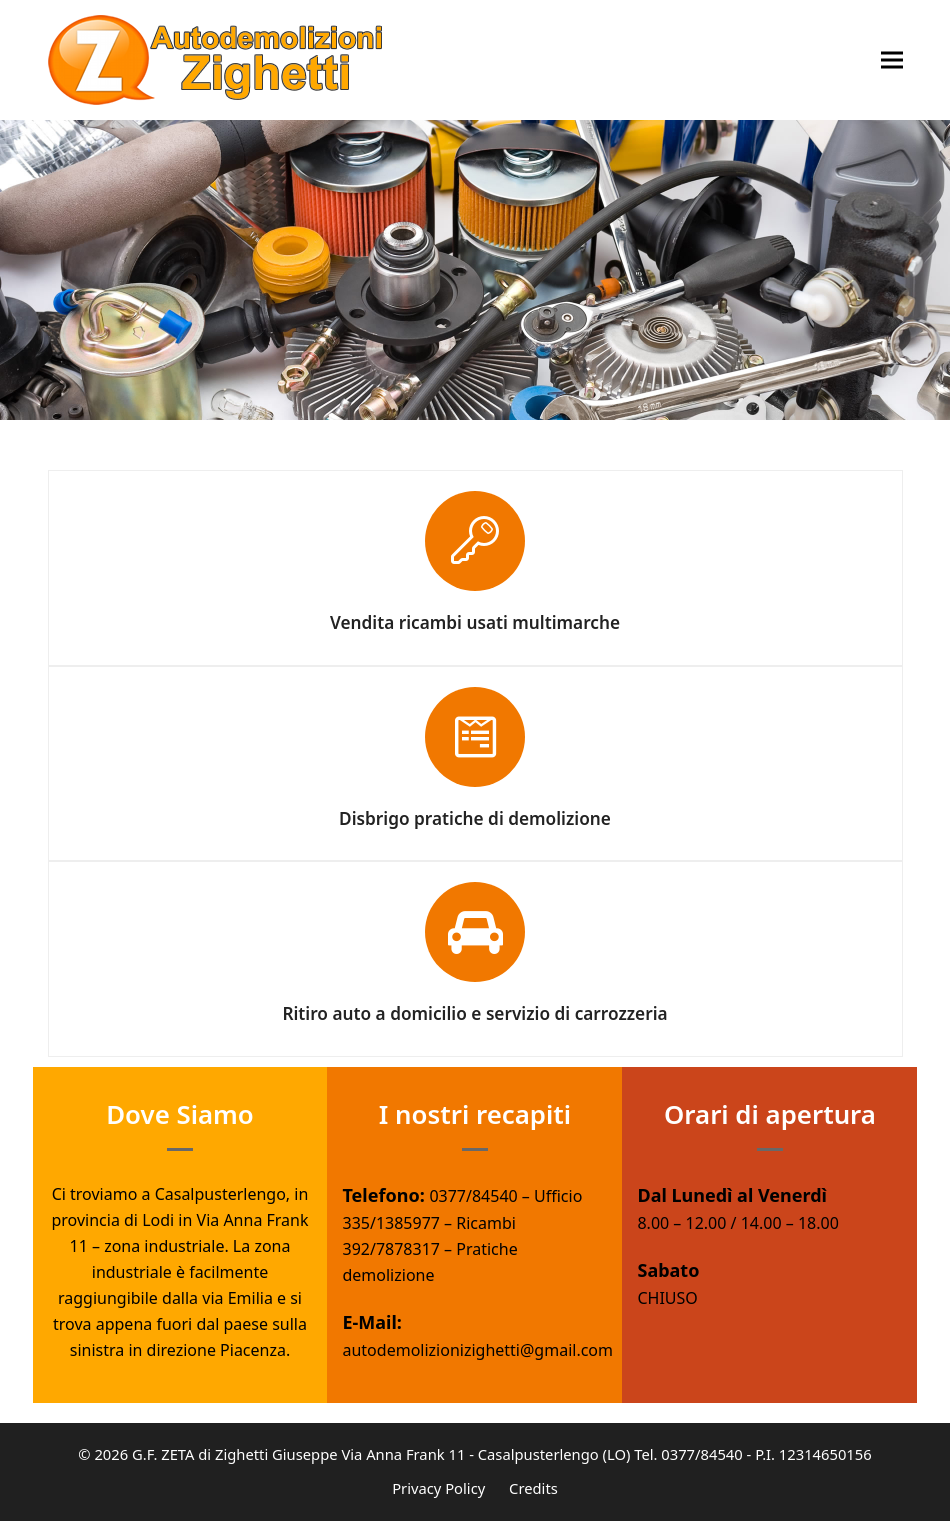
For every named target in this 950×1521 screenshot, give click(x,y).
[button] (892, 60)
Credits (533, 1488)
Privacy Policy (438, 1488)
